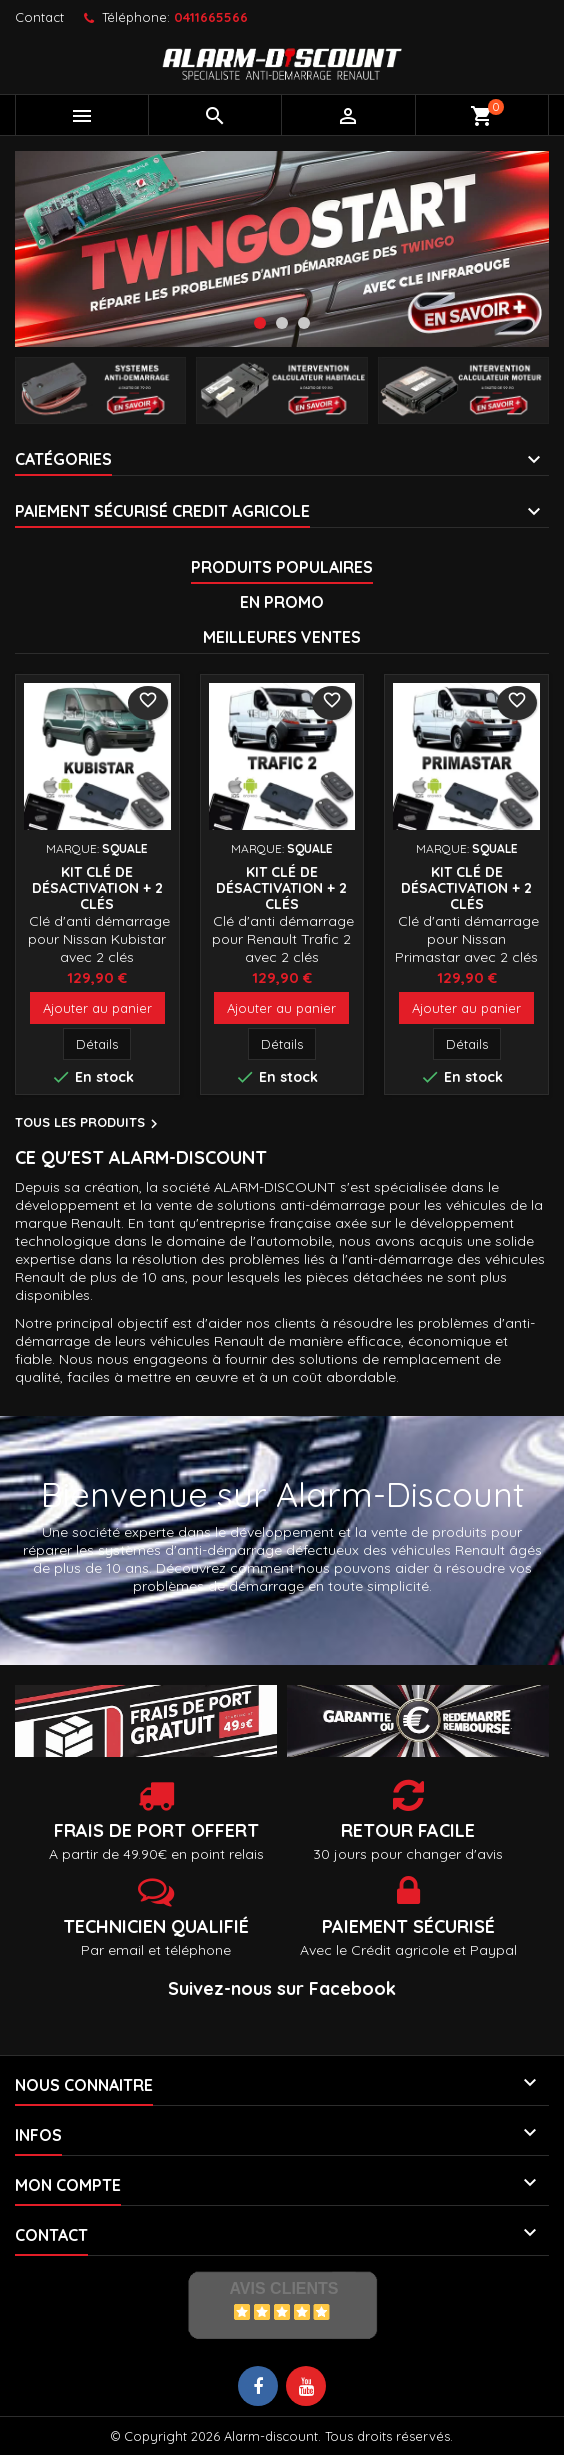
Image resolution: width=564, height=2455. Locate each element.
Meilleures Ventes (282, 637)
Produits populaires (282, 567)
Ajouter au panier (97, 1008)
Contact (39, 17)
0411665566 (211, 17)
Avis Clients (283, 2288)
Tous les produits (89, 1124)
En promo (282, 602)
